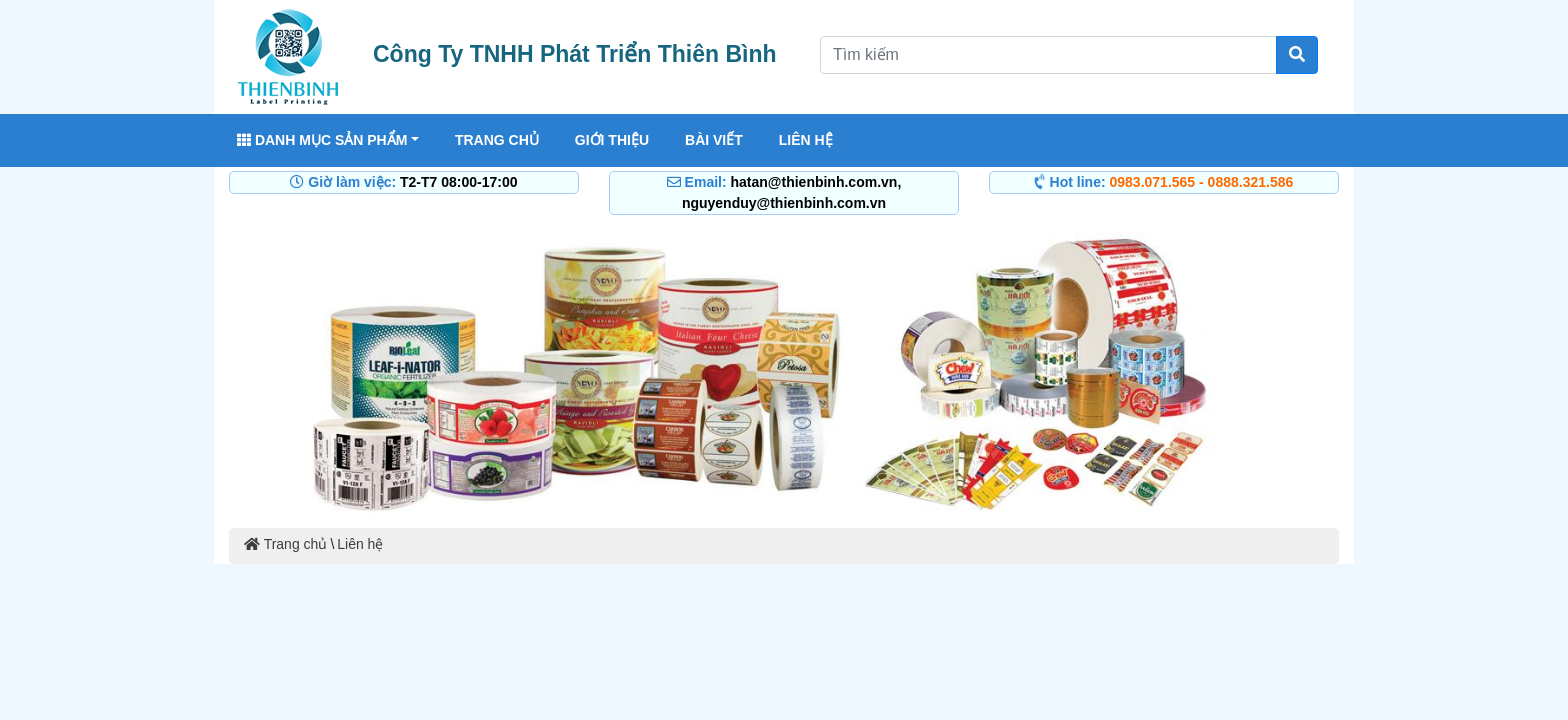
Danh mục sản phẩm (322, 140)
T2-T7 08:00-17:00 (459, 182)
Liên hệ (806, 140)
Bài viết (714, 140)
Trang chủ (497, 140)
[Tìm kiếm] (1297, 55)
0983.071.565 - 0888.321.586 (1202, 182)
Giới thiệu (612, 140)
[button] (312, 372)
